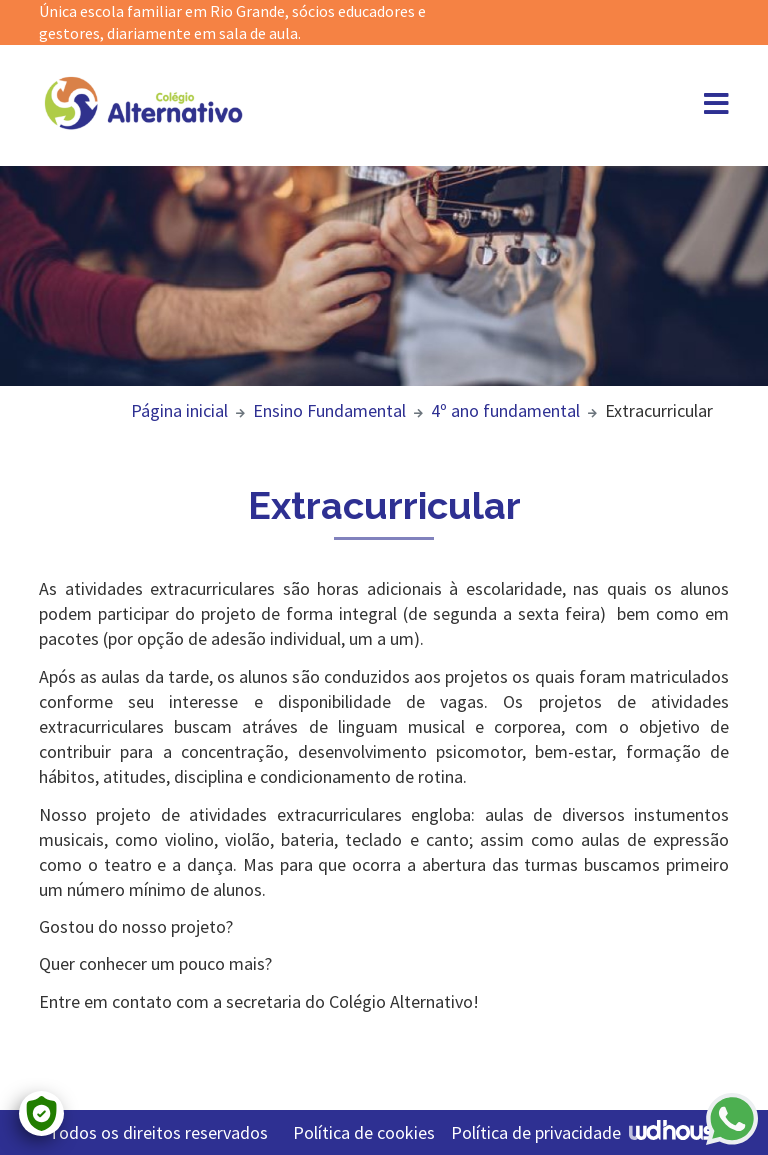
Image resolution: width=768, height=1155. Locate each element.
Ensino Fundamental (329, 410)
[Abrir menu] (716, 107)
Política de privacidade (536, 1132)
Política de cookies (364, 1132)
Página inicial (179, 410)
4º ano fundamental (505, 410)
